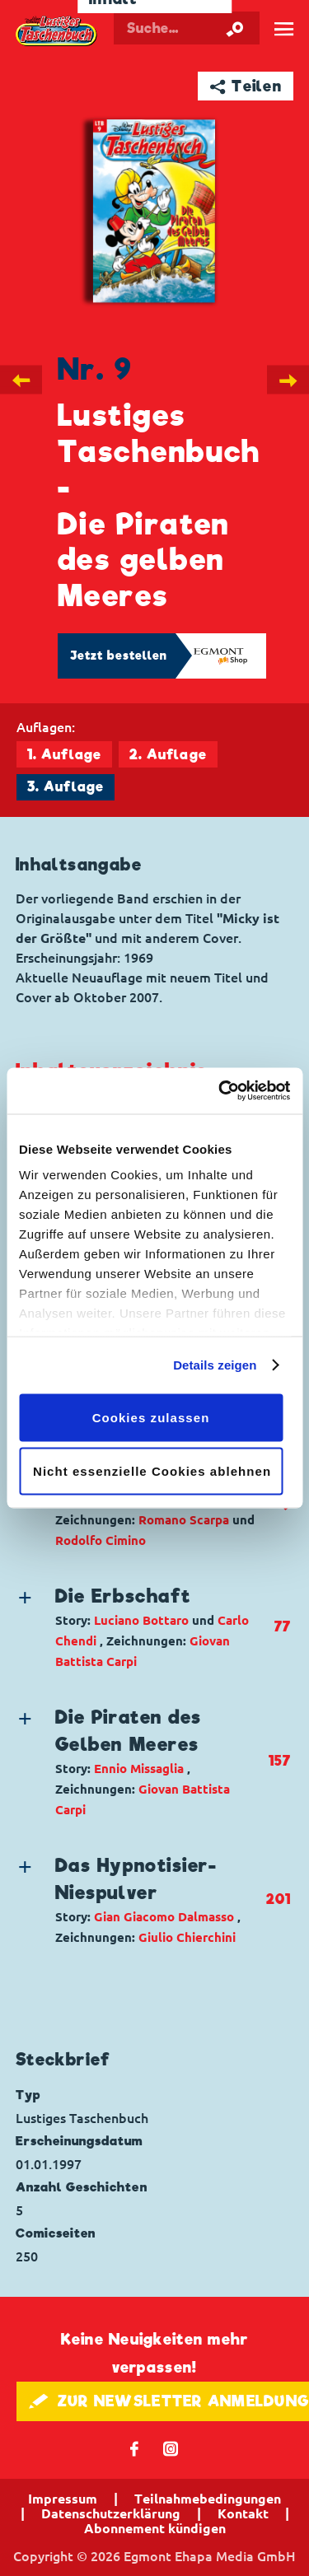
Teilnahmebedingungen (207, 2498)
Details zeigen (214, 1365)
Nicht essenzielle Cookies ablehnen (152, 1471)
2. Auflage (168, 755)
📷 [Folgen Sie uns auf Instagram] (171, 2448)
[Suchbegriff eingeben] (187, 28)
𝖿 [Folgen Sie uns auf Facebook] (134, 2448)
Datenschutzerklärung (110, 2513)
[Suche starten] (235, 28)
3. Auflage (65, 787)
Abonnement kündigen (155, 2528)
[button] (140, 1627)
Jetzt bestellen (118, 655)
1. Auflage (64, 755)
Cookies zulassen (151, 1417)
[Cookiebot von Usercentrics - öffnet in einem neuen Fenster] (220, 1091)
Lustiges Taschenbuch (57, 31)
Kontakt (243, 2513)
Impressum (62, 2498)
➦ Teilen (246, 86)
